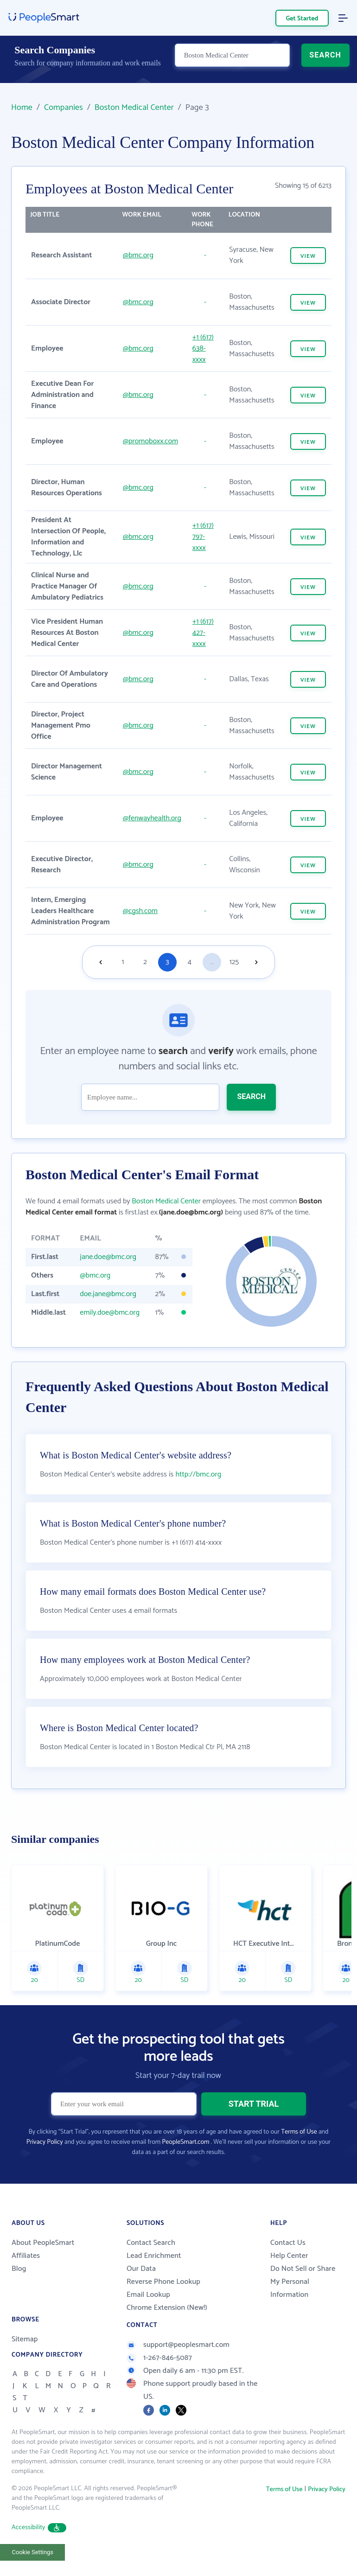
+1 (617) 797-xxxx (203, 536)
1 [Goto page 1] (123, 962)
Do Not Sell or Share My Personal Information (302, 2294)
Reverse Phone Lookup (163, 2294)
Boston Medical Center (134, 108)
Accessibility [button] (39, 2539)
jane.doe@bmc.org (108, 1257)
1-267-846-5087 (159, 2370)
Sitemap (25, 2351)
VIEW (308, 256)
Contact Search (151, 2255)
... (212, 962)
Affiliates (26, 2268)
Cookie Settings (32, 2564)
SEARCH (325, 63)
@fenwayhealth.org (152, 818)
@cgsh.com (140, 911)
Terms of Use (299, 2144)
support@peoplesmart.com (178, 2357)
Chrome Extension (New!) (167, 2320)
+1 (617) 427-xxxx (203, 632)
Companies (63, 108)
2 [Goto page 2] (145, 962)
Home (21, 108)
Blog (19, 2281)
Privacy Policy (44, 2154)
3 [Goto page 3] (167, 962)
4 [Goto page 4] (189, 962)
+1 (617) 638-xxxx (203, 348)
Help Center (289, 2268)
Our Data (141, 2281)
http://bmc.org (198, 1486)
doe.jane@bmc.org (108, 1294)
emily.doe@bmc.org (110, 1312)
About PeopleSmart (43, 2255)
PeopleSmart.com (185, 2154)
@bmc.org (138, 255)
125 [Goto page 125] (234, 962)
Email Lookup (148, 2307)
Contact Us (288, 2255)
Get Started (302, 18)
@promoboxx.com (150, 441)
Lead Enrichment (154, 2268)
